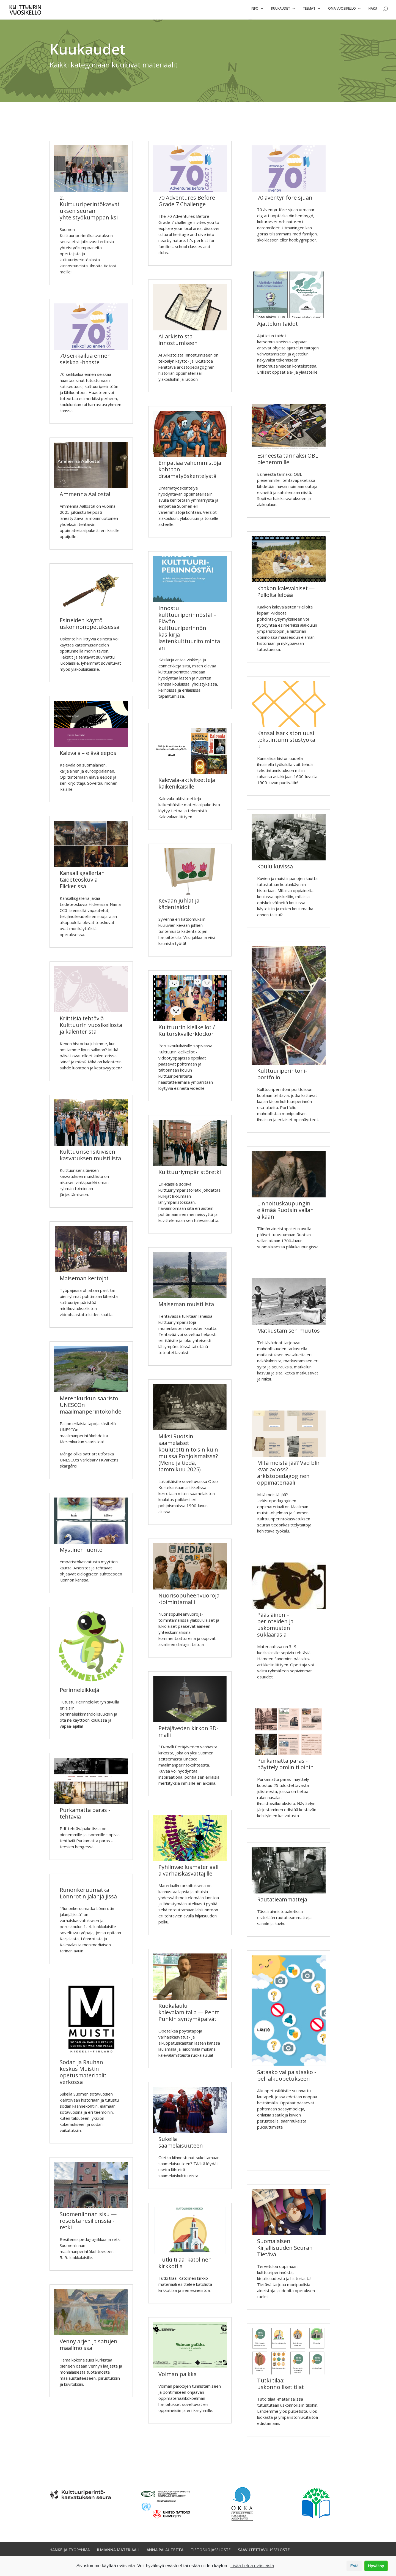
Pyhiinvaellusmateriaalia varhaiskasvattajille (188, 1873)
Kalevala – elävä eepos (88, 755)
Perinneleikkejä (79, 1692)
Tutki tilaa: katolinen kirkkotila (185, 2265)
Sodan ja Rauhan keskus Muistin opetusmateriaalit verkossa (83, 2074)
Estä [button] (354, 2566)
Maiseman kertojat (84, 1280)
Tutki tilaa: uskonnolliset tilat (280, 2386)
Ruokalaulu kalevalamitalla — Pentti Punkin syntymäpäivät (189, 2014)
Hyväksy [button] (376, 2566)
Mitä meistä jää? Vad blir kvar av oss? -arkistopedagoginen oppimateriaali (288, 1475)
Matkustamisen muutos (288, 1333)
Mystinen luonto (81, 1552)
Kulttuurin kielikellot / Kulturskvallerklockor (186, 1033)
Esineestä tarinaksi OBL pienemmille (287, 461)
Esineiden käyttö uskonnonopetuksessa (89, 626)
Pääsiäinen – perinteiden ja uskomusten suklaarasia (275, 1627)
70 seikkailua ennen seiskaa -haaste (85, 361)
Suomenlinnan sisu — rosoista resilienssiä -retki (88, 2223)
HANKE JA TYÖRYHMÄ (70, 2552)
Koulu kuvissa (275, 869)
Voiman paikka (177, 2376)
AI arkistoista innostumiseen (178, 342)
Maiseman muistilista (186, 1306)
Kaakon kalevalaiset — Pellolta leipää (286, 594)
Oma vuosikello (342, 11)
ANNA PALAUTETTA (165, 2552)
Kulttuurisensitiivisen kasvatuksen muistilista (90, 1157)
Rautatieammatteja (282, 1902)
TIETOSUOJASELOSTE (211, 2552)
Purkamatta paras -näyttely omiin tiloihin (285, 1766)
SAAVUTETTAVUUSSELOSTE (264, 2552)
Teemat (309, 11)
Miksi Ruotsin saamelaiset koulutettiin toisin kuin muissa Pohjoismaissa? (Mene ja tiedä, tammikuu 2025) (188, 1455)
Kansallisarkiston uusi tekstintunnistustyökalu (287, 742)
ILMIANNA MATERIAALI (118, 2552)
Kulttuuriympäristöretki (189, 1174)
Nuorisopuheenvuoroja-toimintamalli (188, 1601)
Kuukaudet (280, 11)
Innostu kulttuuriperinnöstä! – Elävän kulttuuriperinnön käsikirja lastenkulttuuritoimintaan (189, 630)
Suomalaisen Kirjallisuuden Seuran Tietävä (285, 2250)
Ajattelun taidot (277, 326)
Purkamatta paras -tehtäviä (85, 1816)
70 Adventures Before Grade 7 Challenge (186, 203)
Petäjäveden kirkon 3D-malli (188, 1734)
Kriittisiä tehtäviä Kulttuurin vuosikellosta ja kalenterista (91, 1027)
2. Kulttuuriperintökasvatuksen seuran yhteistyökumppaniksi (90, 210)
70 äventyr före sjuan (284, 200)
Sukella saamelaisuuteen (180, 2145)
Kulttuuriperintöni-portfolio (282, 1076)
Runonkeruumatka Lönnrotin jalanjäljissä (88, 1895)
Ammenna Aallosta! (85, 496)
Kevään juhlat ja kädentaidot (178, 906)
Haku (373, 11)
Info (254, 11)
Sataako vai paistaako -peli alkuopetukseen (286, 2078)
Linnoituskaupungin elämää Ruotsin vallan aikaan (285, 1212)
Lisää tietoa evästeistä (252, 2565)
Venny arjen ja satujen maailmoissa (88, 2347)
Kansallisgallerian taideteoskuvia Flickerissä (82, 882)
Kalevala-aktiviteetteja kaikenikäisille (186, 786)
